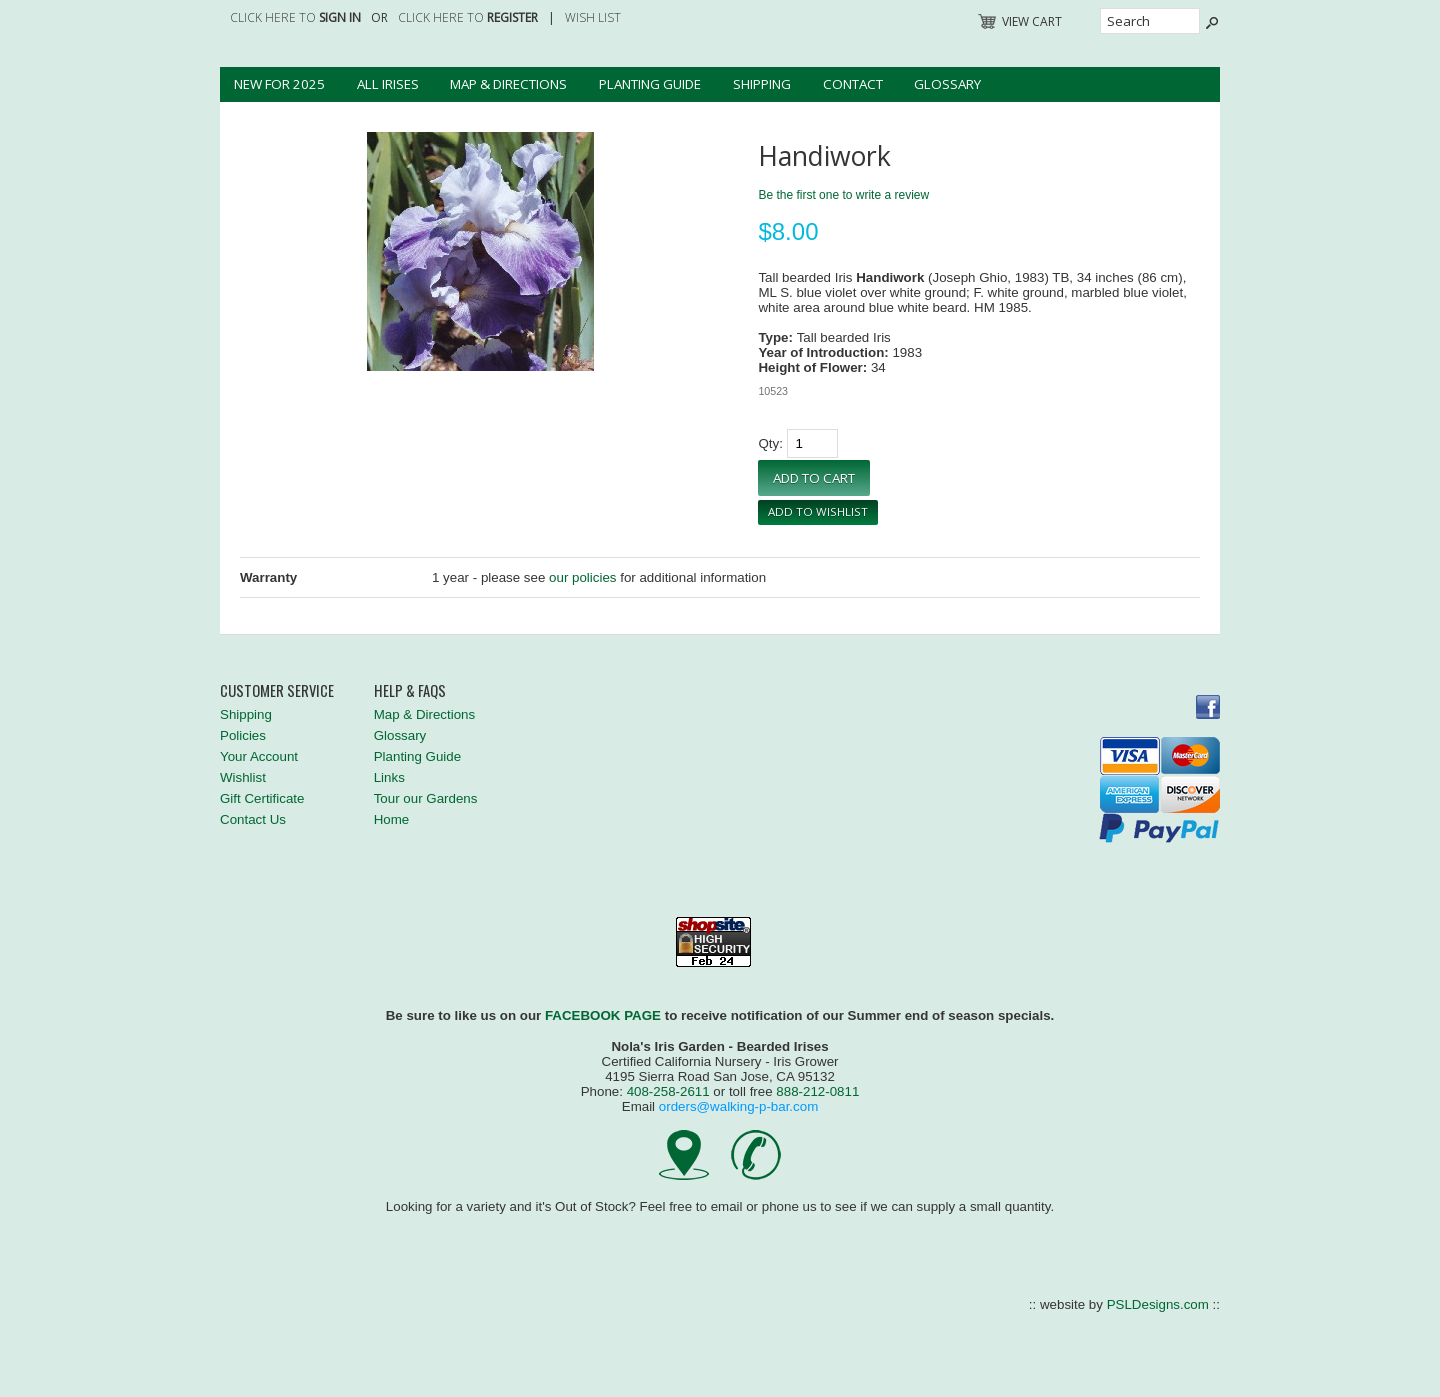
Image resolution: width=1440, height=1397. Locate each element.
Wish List (593, 17)
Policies (243, 735)
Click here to (295, 17)
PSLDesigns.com (1158, 1304)
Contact (853, 84)
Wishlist (243, 777)
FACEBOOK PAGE (603, 1015)
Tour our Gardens (426, 798)
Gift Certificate (262, 798)
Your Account (259, 756)
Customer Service (277, 690)
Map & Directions (508, 84)
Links (389, 777)
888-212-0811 (817, 1091)
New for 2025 (279, 84)
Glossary (947, 84)
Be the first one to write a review (843, 195)
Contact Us (253, 819)
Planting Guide (650, 84)
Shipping (762, 84)
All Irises (388, 84)
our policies (582, 577)
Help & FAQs (410, 690)
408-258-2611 (668, 1091)
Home (392, 819)
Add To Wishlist (818, 511)
